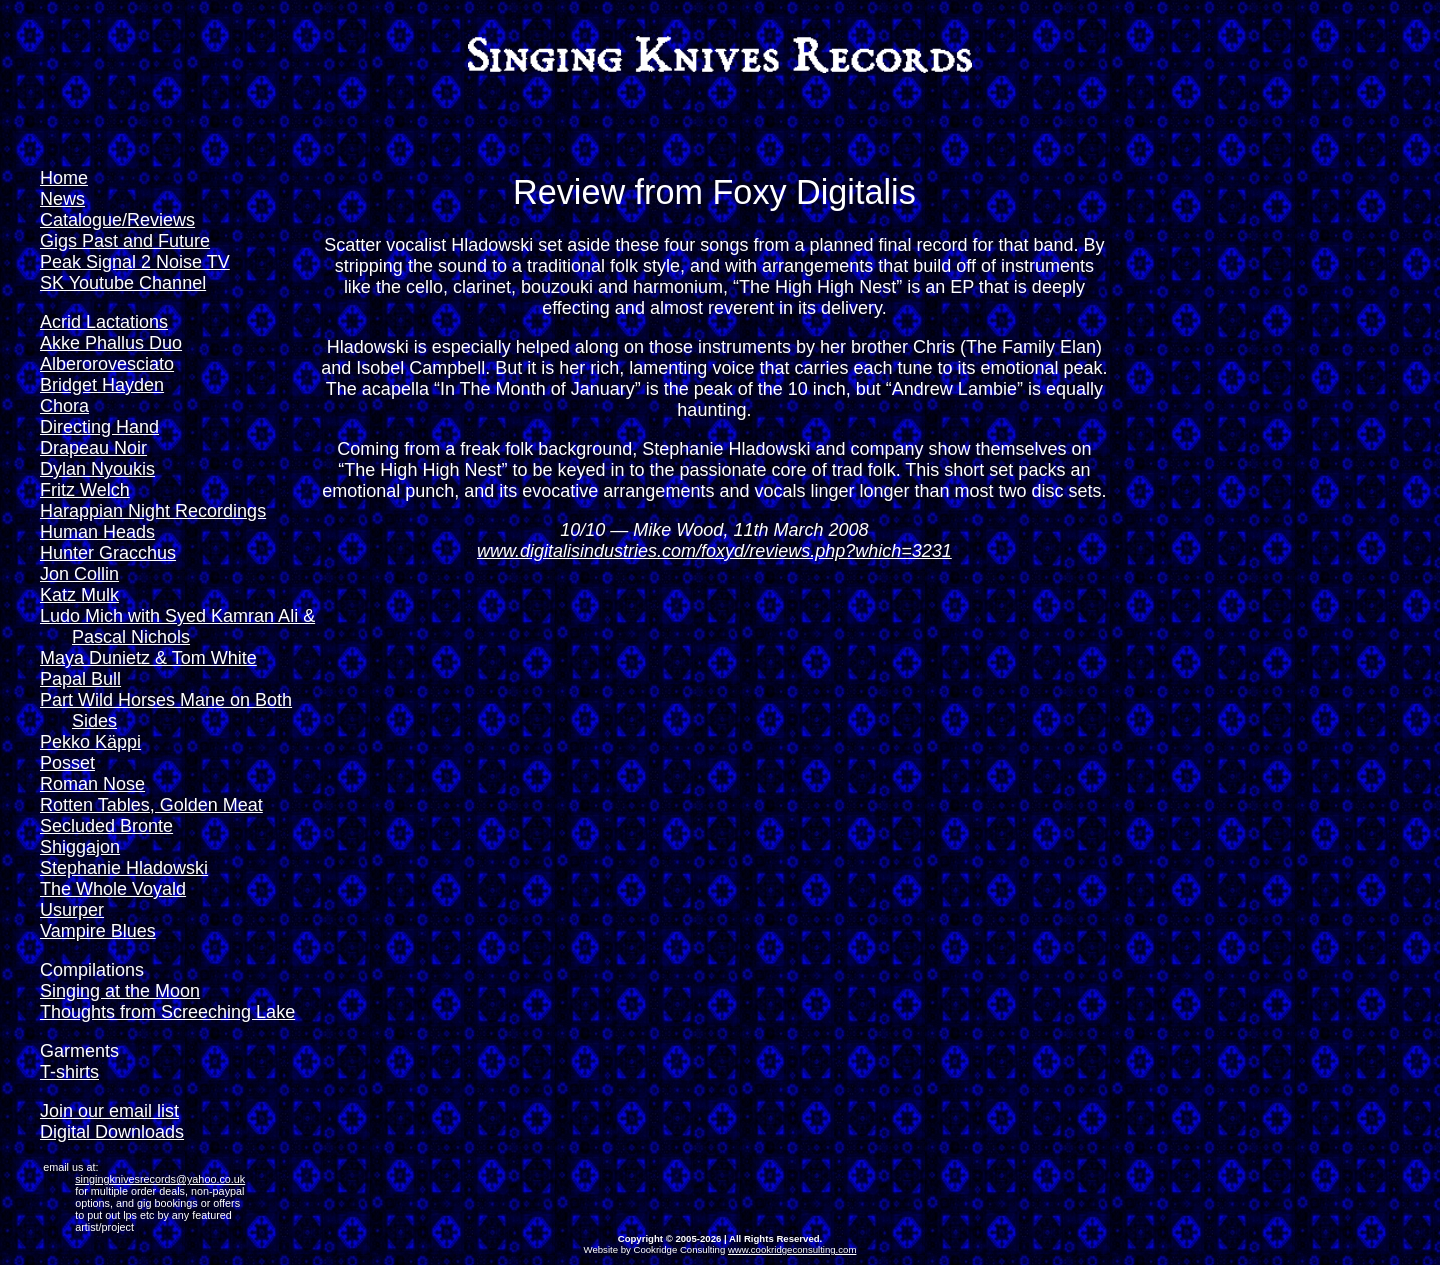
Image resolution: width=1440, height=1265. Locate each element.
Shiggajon (80, 847)
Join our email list (109, 1111)
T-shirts (69, 1072)
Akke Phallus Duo (111, 343)
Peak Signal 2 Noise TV (135, 262)
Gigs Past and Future (125, 241)
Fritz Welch (85, 490)
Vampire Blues (98, 931)
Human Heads (97, 532)
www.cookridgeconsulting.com (792, 1249)
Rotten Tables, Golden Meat (151, 805)
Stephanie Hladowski (124, 868)
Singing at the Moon (120, 991)
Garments (79, 1051)
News (62, 199)
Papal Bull (80, 679)
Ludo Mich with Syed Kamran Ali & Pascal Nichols (177, 626)
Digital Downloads (112, 1132)
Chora (64, 406)
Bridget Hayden (102, 385)
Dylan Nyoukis (97, 469)
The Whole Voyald (113, 889)
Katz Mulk (79, 595)
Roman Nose (92, 784)
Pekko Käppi (90, 742)
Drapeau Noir (93, 448)
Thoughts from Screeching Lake (167, 1012)
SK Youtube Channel (123, 283)
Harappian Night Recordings (153, 511)
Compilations (92, 970)
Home (64, 178)
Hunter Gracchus (108, 553)
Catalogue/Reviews (117, 220)
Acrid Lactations (104, 322)
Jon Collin (79, 574)
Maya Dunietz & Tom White (148, 658)
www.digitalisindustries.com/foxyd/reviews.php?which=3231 (714, 551)
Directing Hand (99, 427)
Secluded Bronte (106, 826)
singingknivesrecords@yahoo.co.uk (160, 1179)
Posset (67, 763)
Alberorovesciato (107, 364)
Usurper (72, 910)
